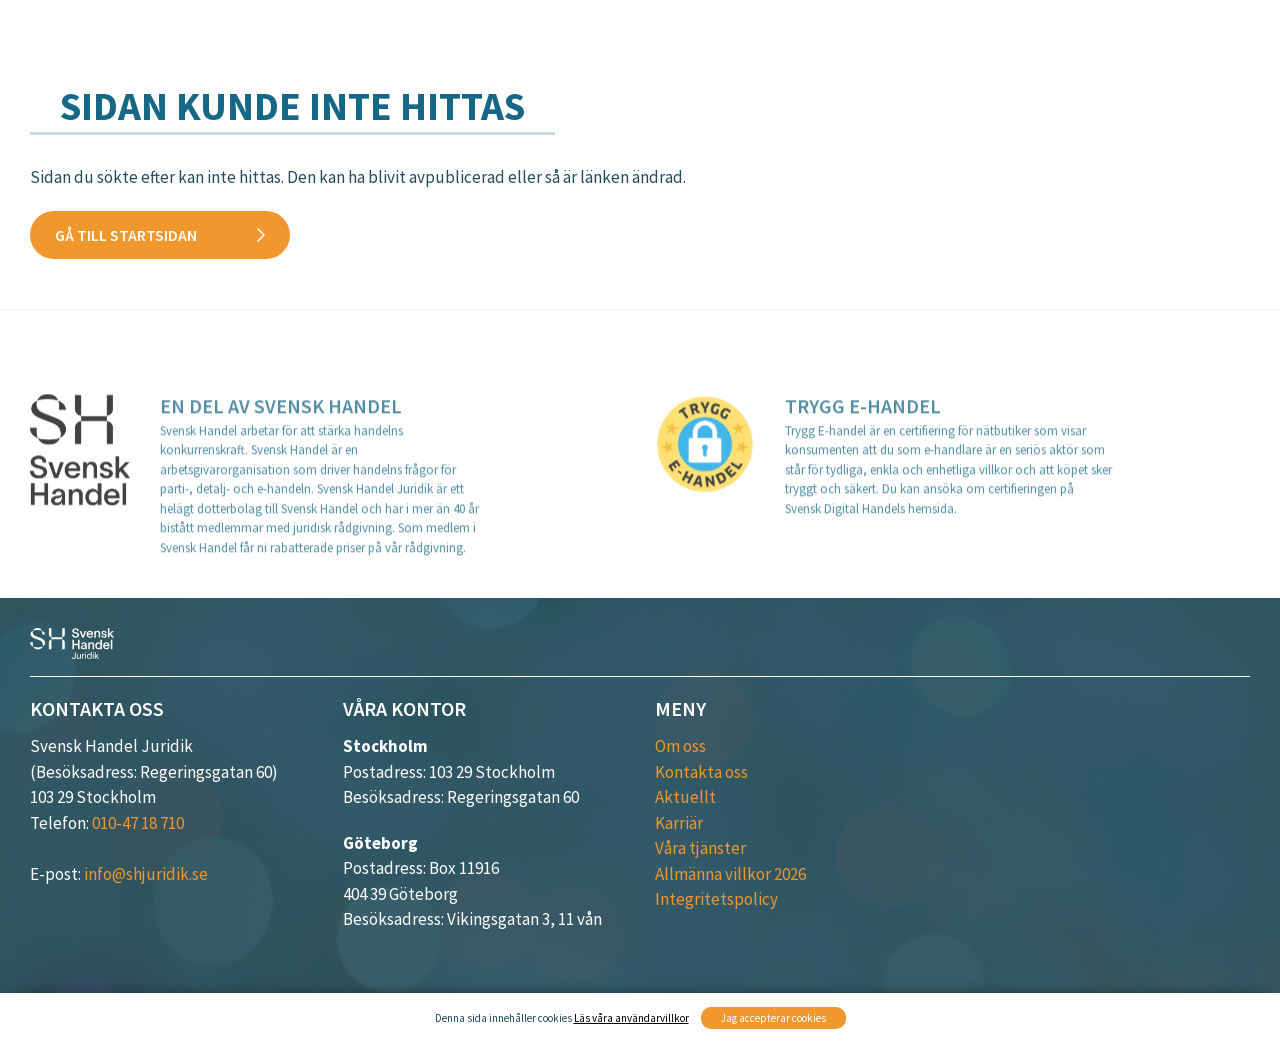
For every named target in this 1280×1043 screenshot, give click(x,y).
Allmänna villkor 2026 (730, 874)
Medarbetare (1195, 47)
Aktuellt (1058, 47)
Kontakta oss (1083, 77)
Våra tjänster (582, 47)
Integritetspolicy (716, 899)
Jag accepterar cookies (773, 1018)
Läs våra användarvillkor (631, 1018)
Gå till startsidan (126, 235)
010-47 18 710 (138, 823)
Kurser (946, 47)
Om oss (680, 746)
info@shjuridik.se (146, 874)
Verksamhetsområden (779, 47)
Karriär (1217, 77)
